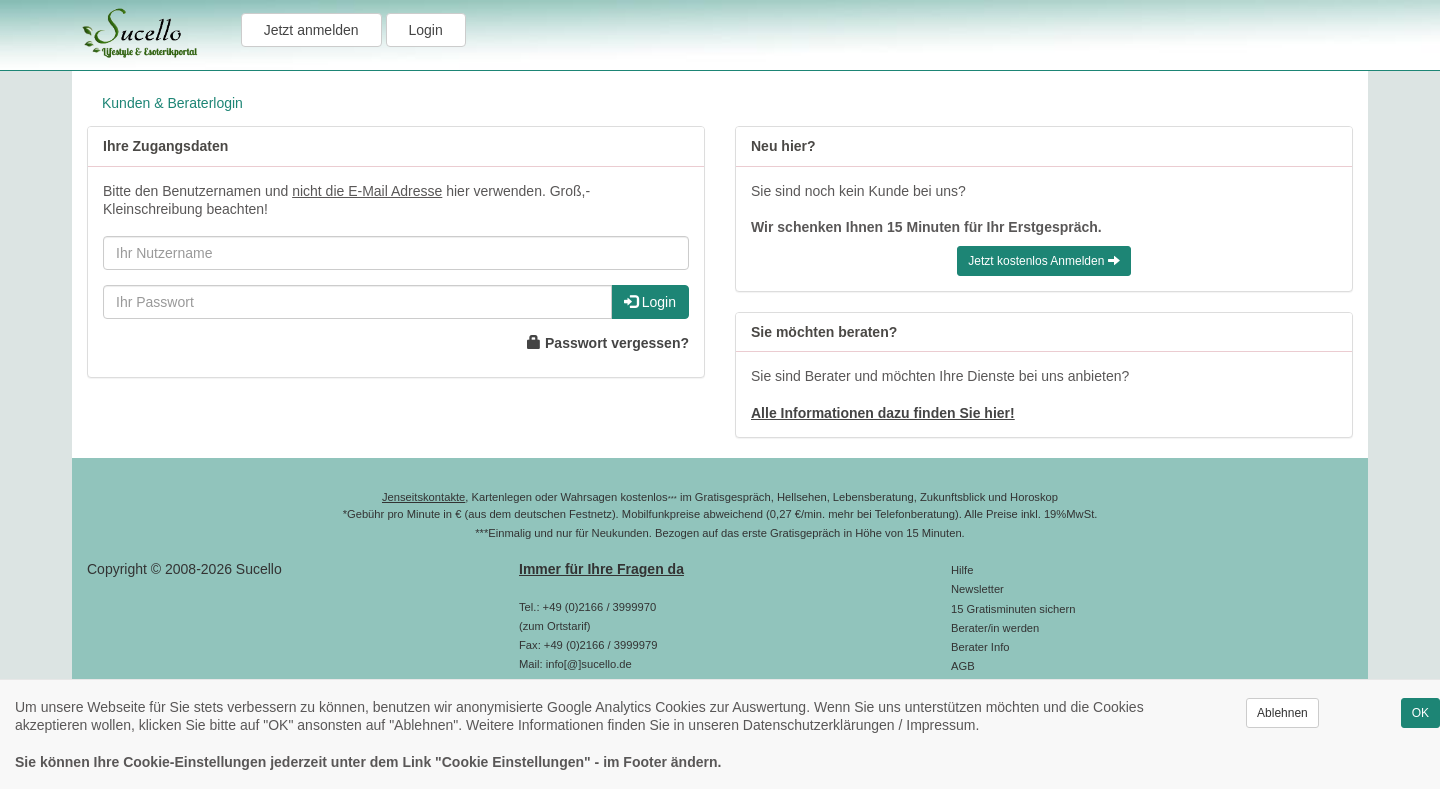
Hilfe (962, 570)
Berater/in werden (995, 628)
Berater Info (980, 647)
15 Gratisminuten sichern (1013, 609)
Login (426, 30)
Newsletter (977, 589)
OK (1420, 713)
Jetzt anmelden (311, 30)
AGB (963, 666)
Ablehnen (1282, 713)
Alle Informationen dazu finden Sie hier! (883, 413)
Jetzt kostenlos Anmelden (1043, 261)
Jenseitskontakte (423, 497)
